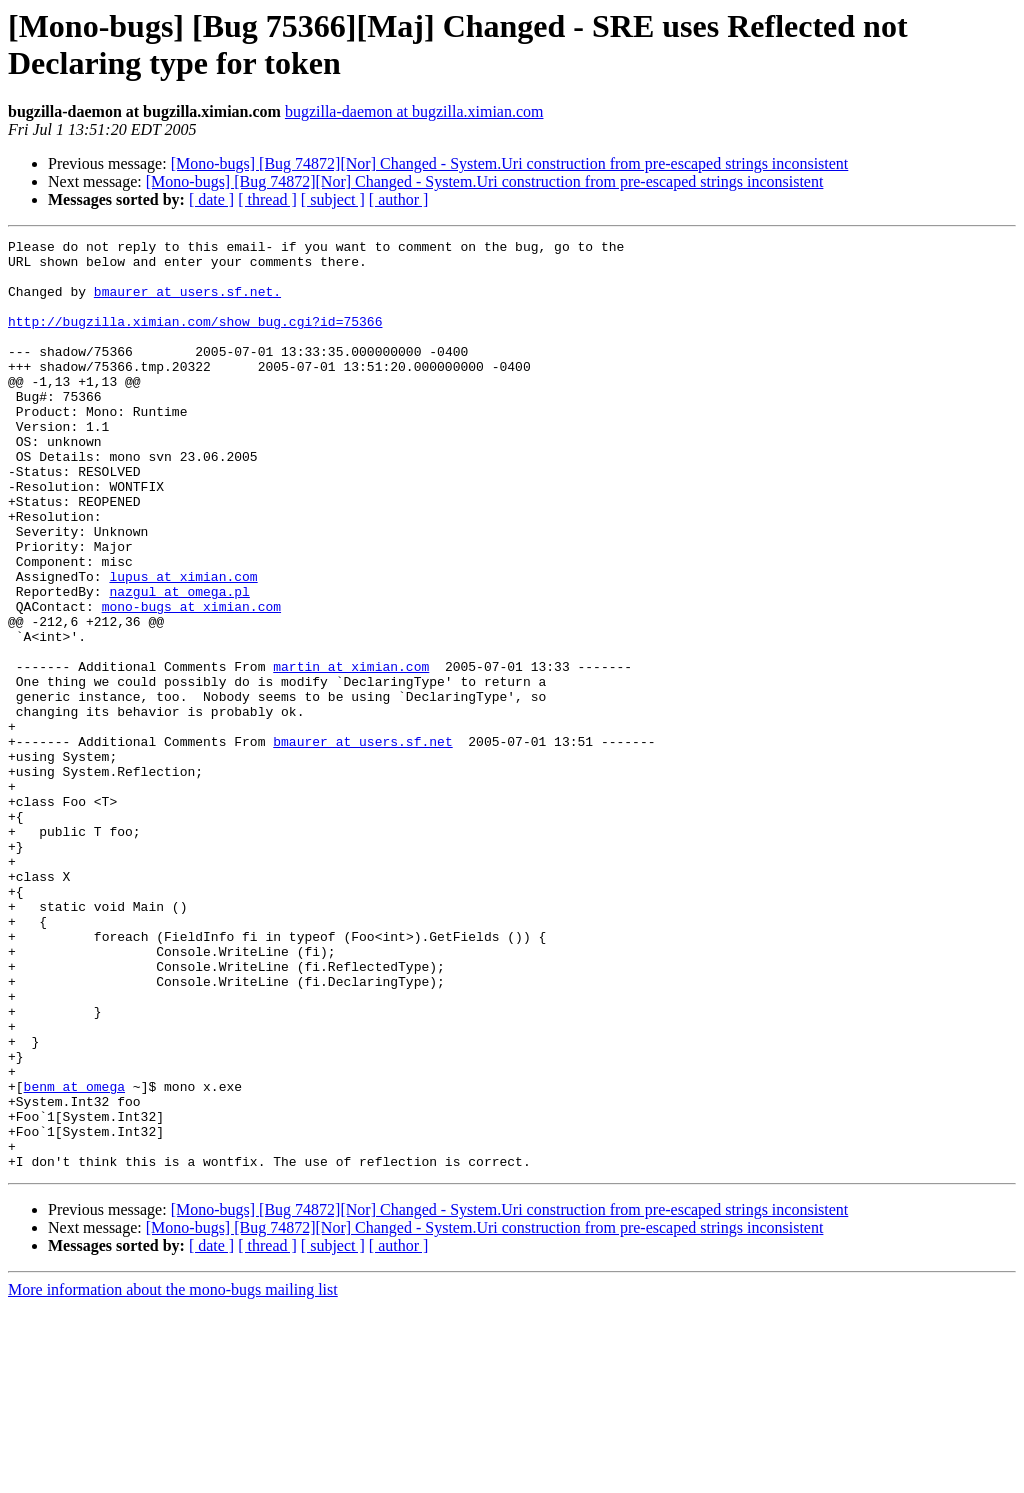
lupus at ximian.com (183, 645)
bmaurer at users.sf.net (362, 843)
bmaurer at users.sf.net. (187, 303)
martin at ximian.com (351, 753)
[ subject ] (333, 199)
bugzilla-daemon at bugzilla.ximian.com (414, 111)
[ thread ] (267, 199)
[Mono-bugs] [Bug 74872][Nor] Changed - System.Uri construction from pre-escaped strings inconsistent (510, 163)
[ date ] (211, 199)
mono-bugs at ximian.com (191, 681)
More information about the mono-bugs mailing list (173, 1475)
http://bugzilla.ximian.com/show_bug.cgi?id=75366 (195, 339)
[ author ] (399, 199)
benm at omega (74, 1257)
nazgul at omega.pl (179, 663)
